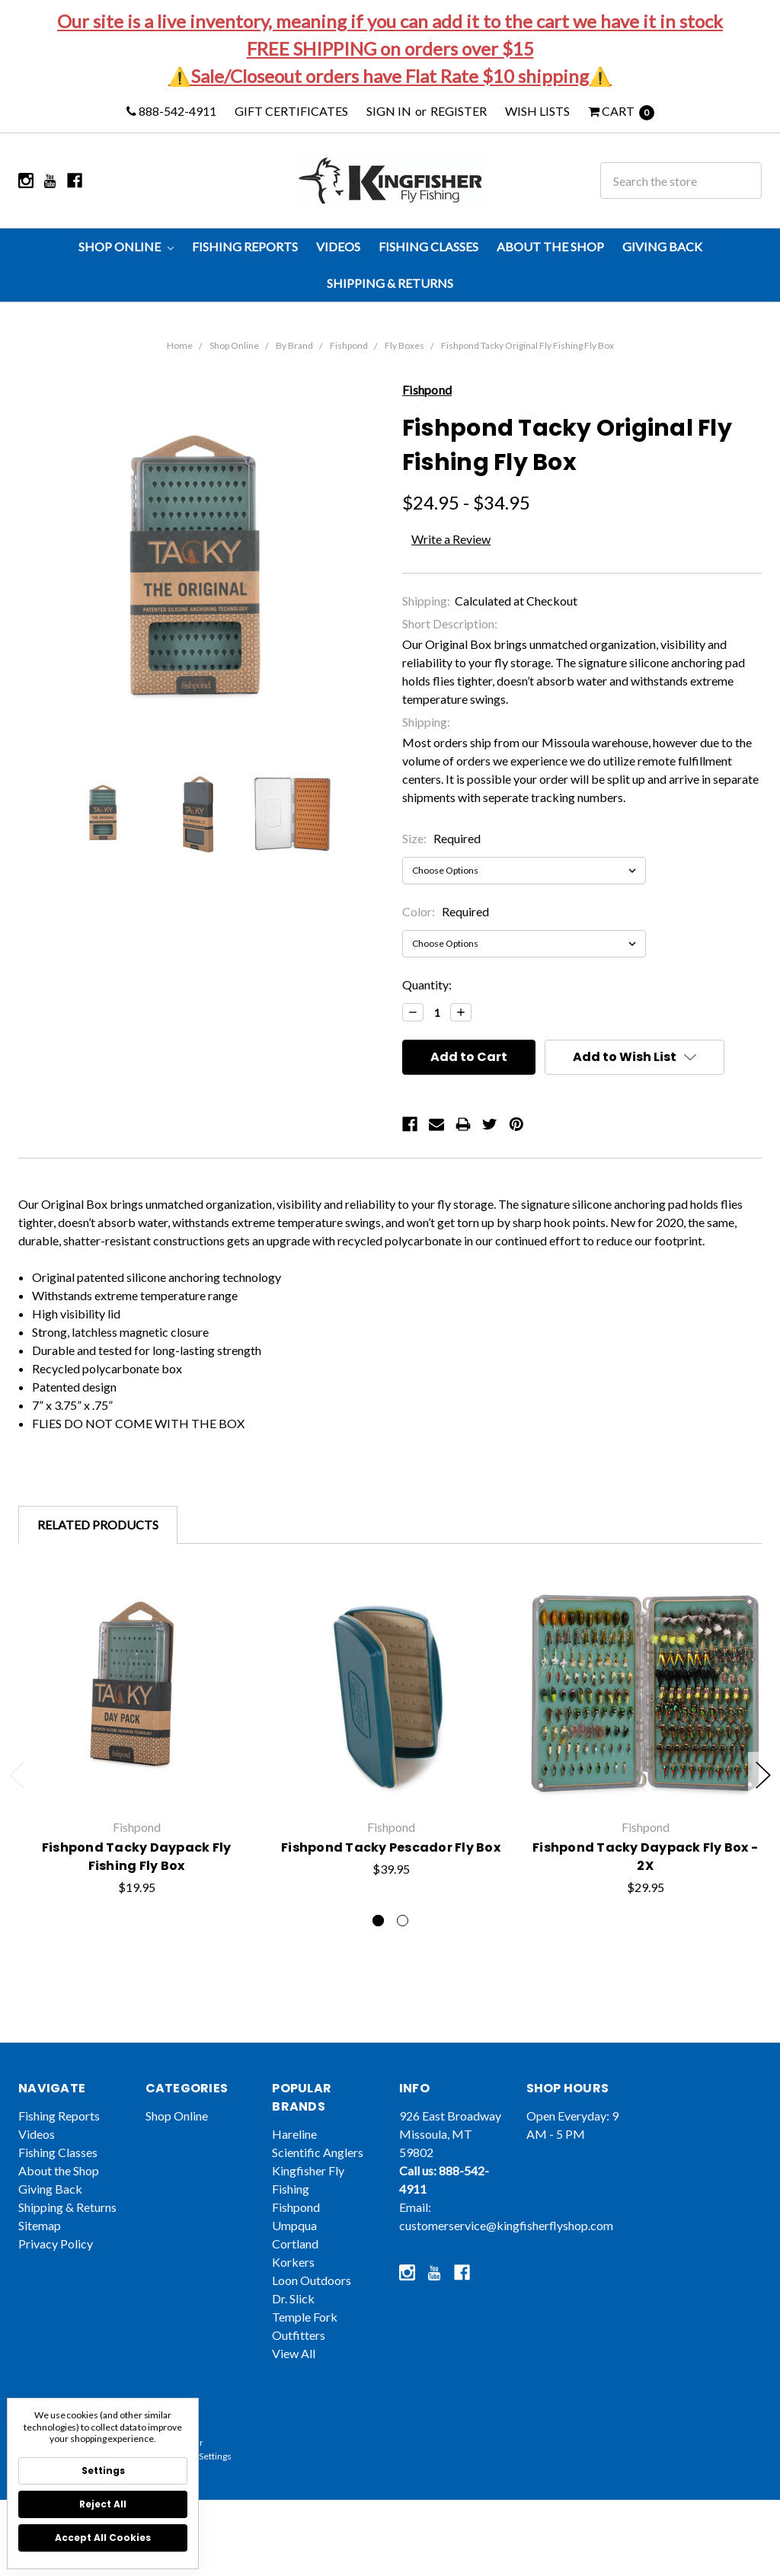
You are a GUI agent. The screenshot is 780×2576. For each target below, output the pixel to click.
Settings (103, 2470)
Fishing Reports (245, 246)
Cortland (295, 2266)
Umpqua (294, 2248)
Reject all (102, 2504)
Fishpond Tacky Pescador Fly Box (390, 1879)
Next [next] (763, 1775)
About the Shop (550, 246)
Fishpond (349, 345)
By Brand (294, 345)
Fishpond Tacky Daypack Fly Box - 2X (645, 1898)
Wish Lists (537, 111)
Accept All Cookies (103, 2537)
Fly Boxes (404, 345)
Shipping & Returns (390, 283)
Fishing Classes (428, 246)
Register (458, 111)
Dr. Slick (293, 2321)
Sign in (388, 111)
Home (180, 345)
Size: (441, 838)
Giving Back (662, 246)
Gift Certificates (291, 111)
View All (293, 2376)
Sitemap (39, 2248)
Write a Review (451, 539)
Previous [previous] (17, 1775)
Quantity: (427, 984)
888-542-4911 (171, 111)
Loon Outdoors (311, 2303)
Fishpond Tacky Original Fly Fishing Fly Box (527, 345)
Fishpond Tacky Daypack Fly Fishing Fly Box (137, 1879)
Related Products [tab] (97, 1524)
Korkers (293, 2284)
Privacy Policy (55, 2266)
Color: (445, 911)
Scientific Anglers (317, 2175)
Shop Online (126, 246)
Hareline (294, 2156)
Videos (338, 246)
